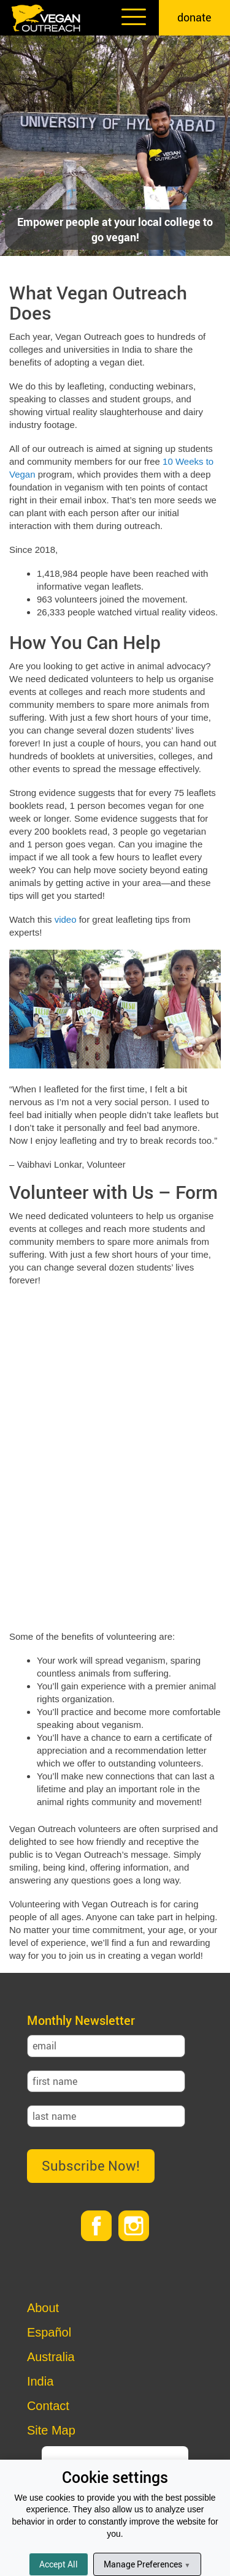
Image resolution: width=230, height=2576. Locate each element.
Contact (48, 2406)
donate (194, 17)
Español (49, 2332)
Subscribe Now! (91, 2165)
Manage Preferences (147, 2564)
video (66, 919)
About (43, 2308)
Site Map (51, 2430)
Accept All (58, 2564)
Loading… (115, 1456)
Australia (51, 2357)
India (40, 2381)
